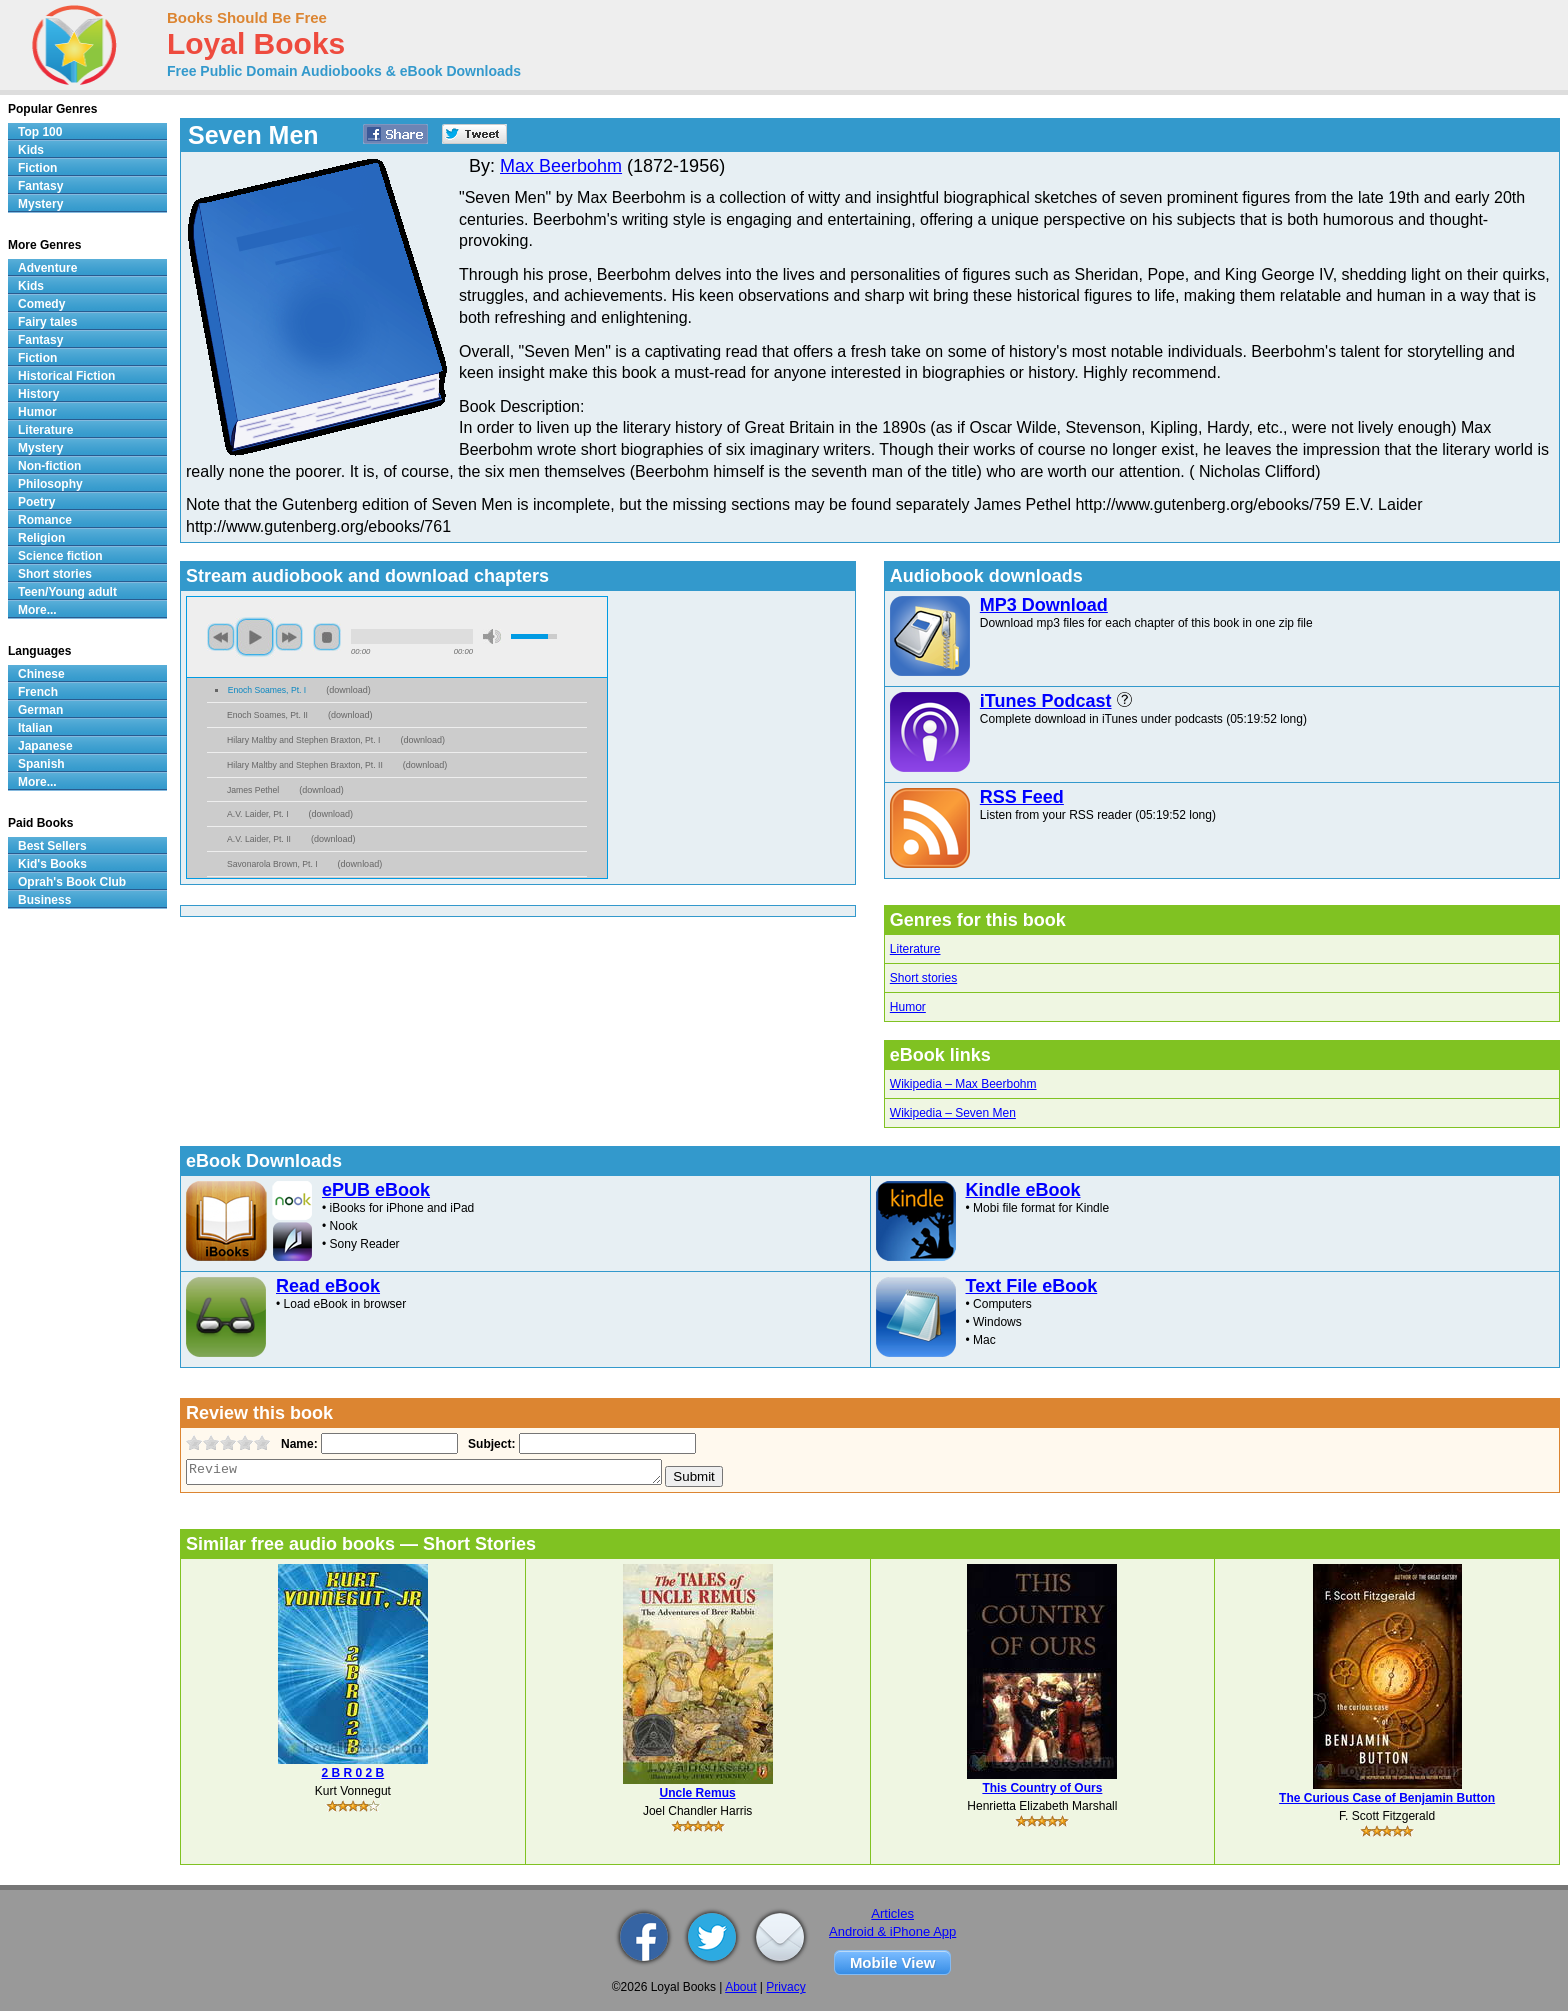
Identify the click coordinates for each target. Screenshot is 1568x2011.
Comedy (41, 304)
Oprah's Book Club (72, 882)
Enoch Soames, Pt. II (267, 715)
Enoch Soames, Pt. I (267, 690)
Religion (41, 538)
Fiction (37, 168)
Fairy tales (47, 322)
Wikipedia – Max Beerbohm (963, 1084)
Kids (31, 150)
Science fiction (60, 556)
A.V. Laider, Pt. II (259, 839)
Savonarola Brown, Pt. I (272, 864)
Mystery (40, 204)
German (40, 710)
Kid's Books (52, 864)
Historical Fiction (66, 376)
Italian (35, 728)
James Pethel (253, 790)
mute (492, 636)
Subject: (489, 1444)
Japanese (45, 746)
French (38, 692)
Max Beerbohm (561, 166)
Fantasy (40, 186)
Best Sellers (52, 846)
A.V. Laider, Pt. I (258, 814)
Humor (908, 1007)
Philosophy (50, 484)
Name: (297, 1444)
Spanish (41, 764)
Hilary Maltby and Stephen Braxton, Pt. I (303, 740)
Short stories (923, 978)
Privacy (785, 1987)
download (348, 690)
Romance (45, 520)
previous (221, 637)
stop (327, 637)
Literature (915, 949)
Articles (892, 1913)
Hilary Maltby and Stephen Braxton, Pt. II (305, 765)
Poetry (36, 502)
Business (44, 900)
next (289, 637)
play (255, 637)
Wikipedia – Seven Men (953, 1113)
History (38, 394)
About (740, 1987)
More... (37, 610)
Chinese (41, 674)
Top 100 (40, 132)
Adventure (47, 268)
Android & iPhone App (892, 1931)
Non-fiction (49, 466)
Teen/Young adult (67, 592)
